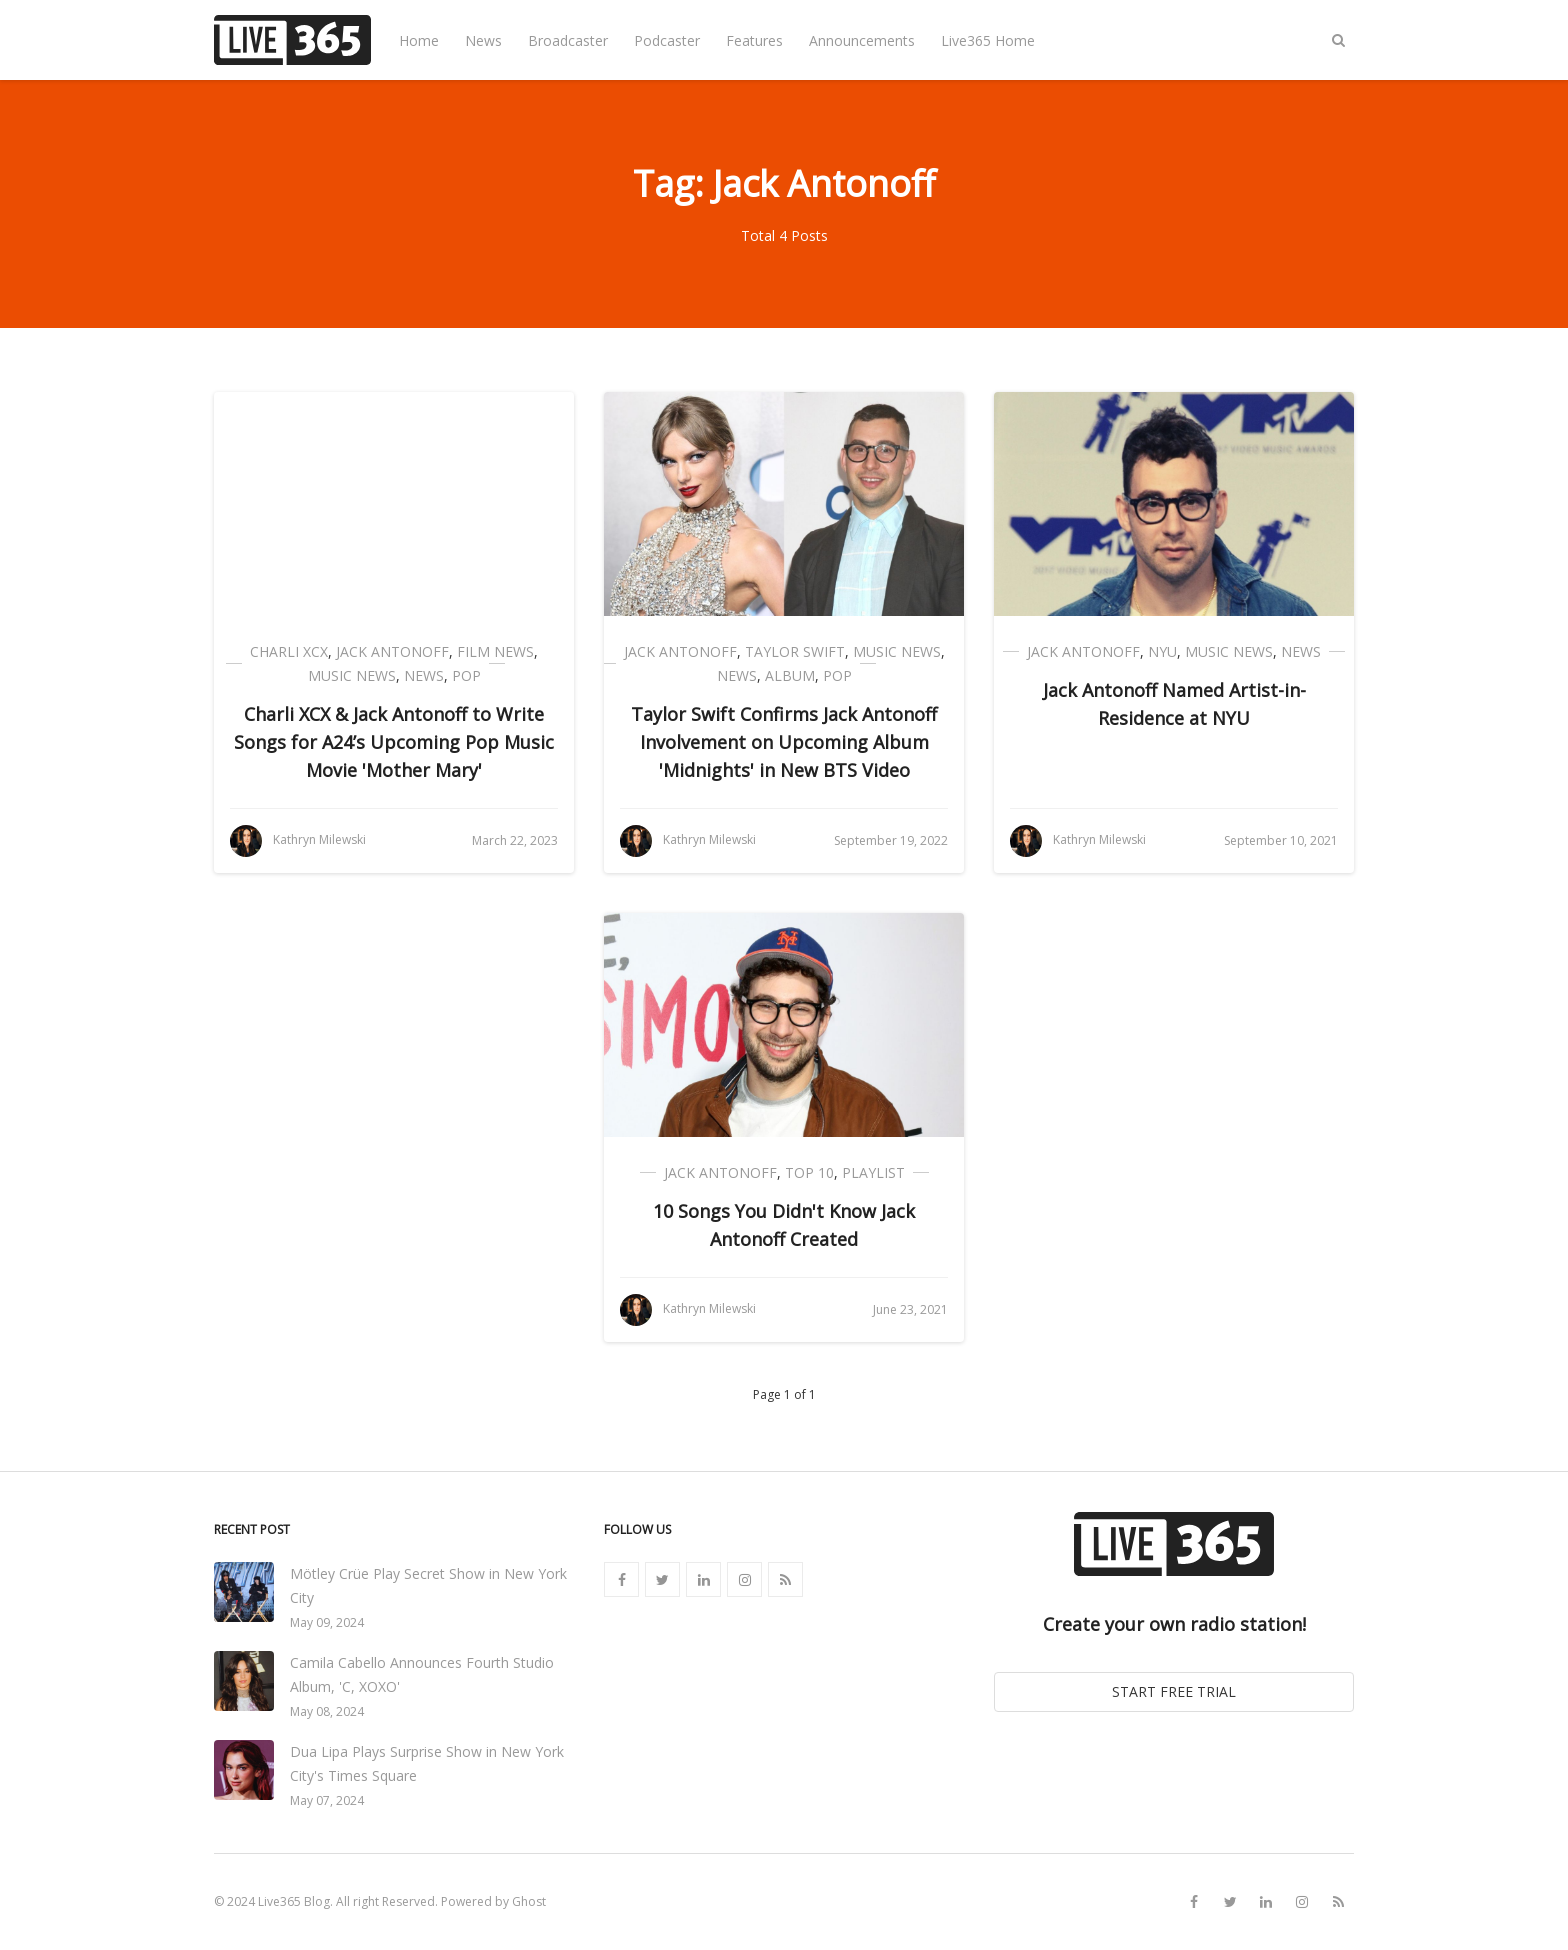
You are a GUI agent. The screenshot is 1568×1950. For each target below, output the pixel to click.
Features (754, 40)
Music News (352, 675)
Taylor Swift (795, 651)
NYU (1162, 651)
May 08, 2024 (327, 1711)
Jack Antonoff (392, 651)
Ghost (529, 1901)
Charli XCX (289, 651)
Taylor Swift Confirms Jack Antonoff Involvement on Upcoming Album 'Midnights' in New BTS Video (784, 742)
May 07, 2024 (327, 1800)
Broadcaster (568, 40)
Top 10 (809, 1172)
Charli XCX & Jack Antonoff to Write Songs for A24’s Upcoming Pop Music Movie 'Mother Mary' (394, 742)
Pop (466, 675)
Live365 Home (988, 40)
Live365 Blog (294, 1901)
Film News (495, 651)
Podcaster (667, 40)
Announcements (862, 40)
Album (790, 675)
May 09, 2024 (327, 1622)
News (483, 40)
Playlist (873, 1172)
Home (419, 40)
